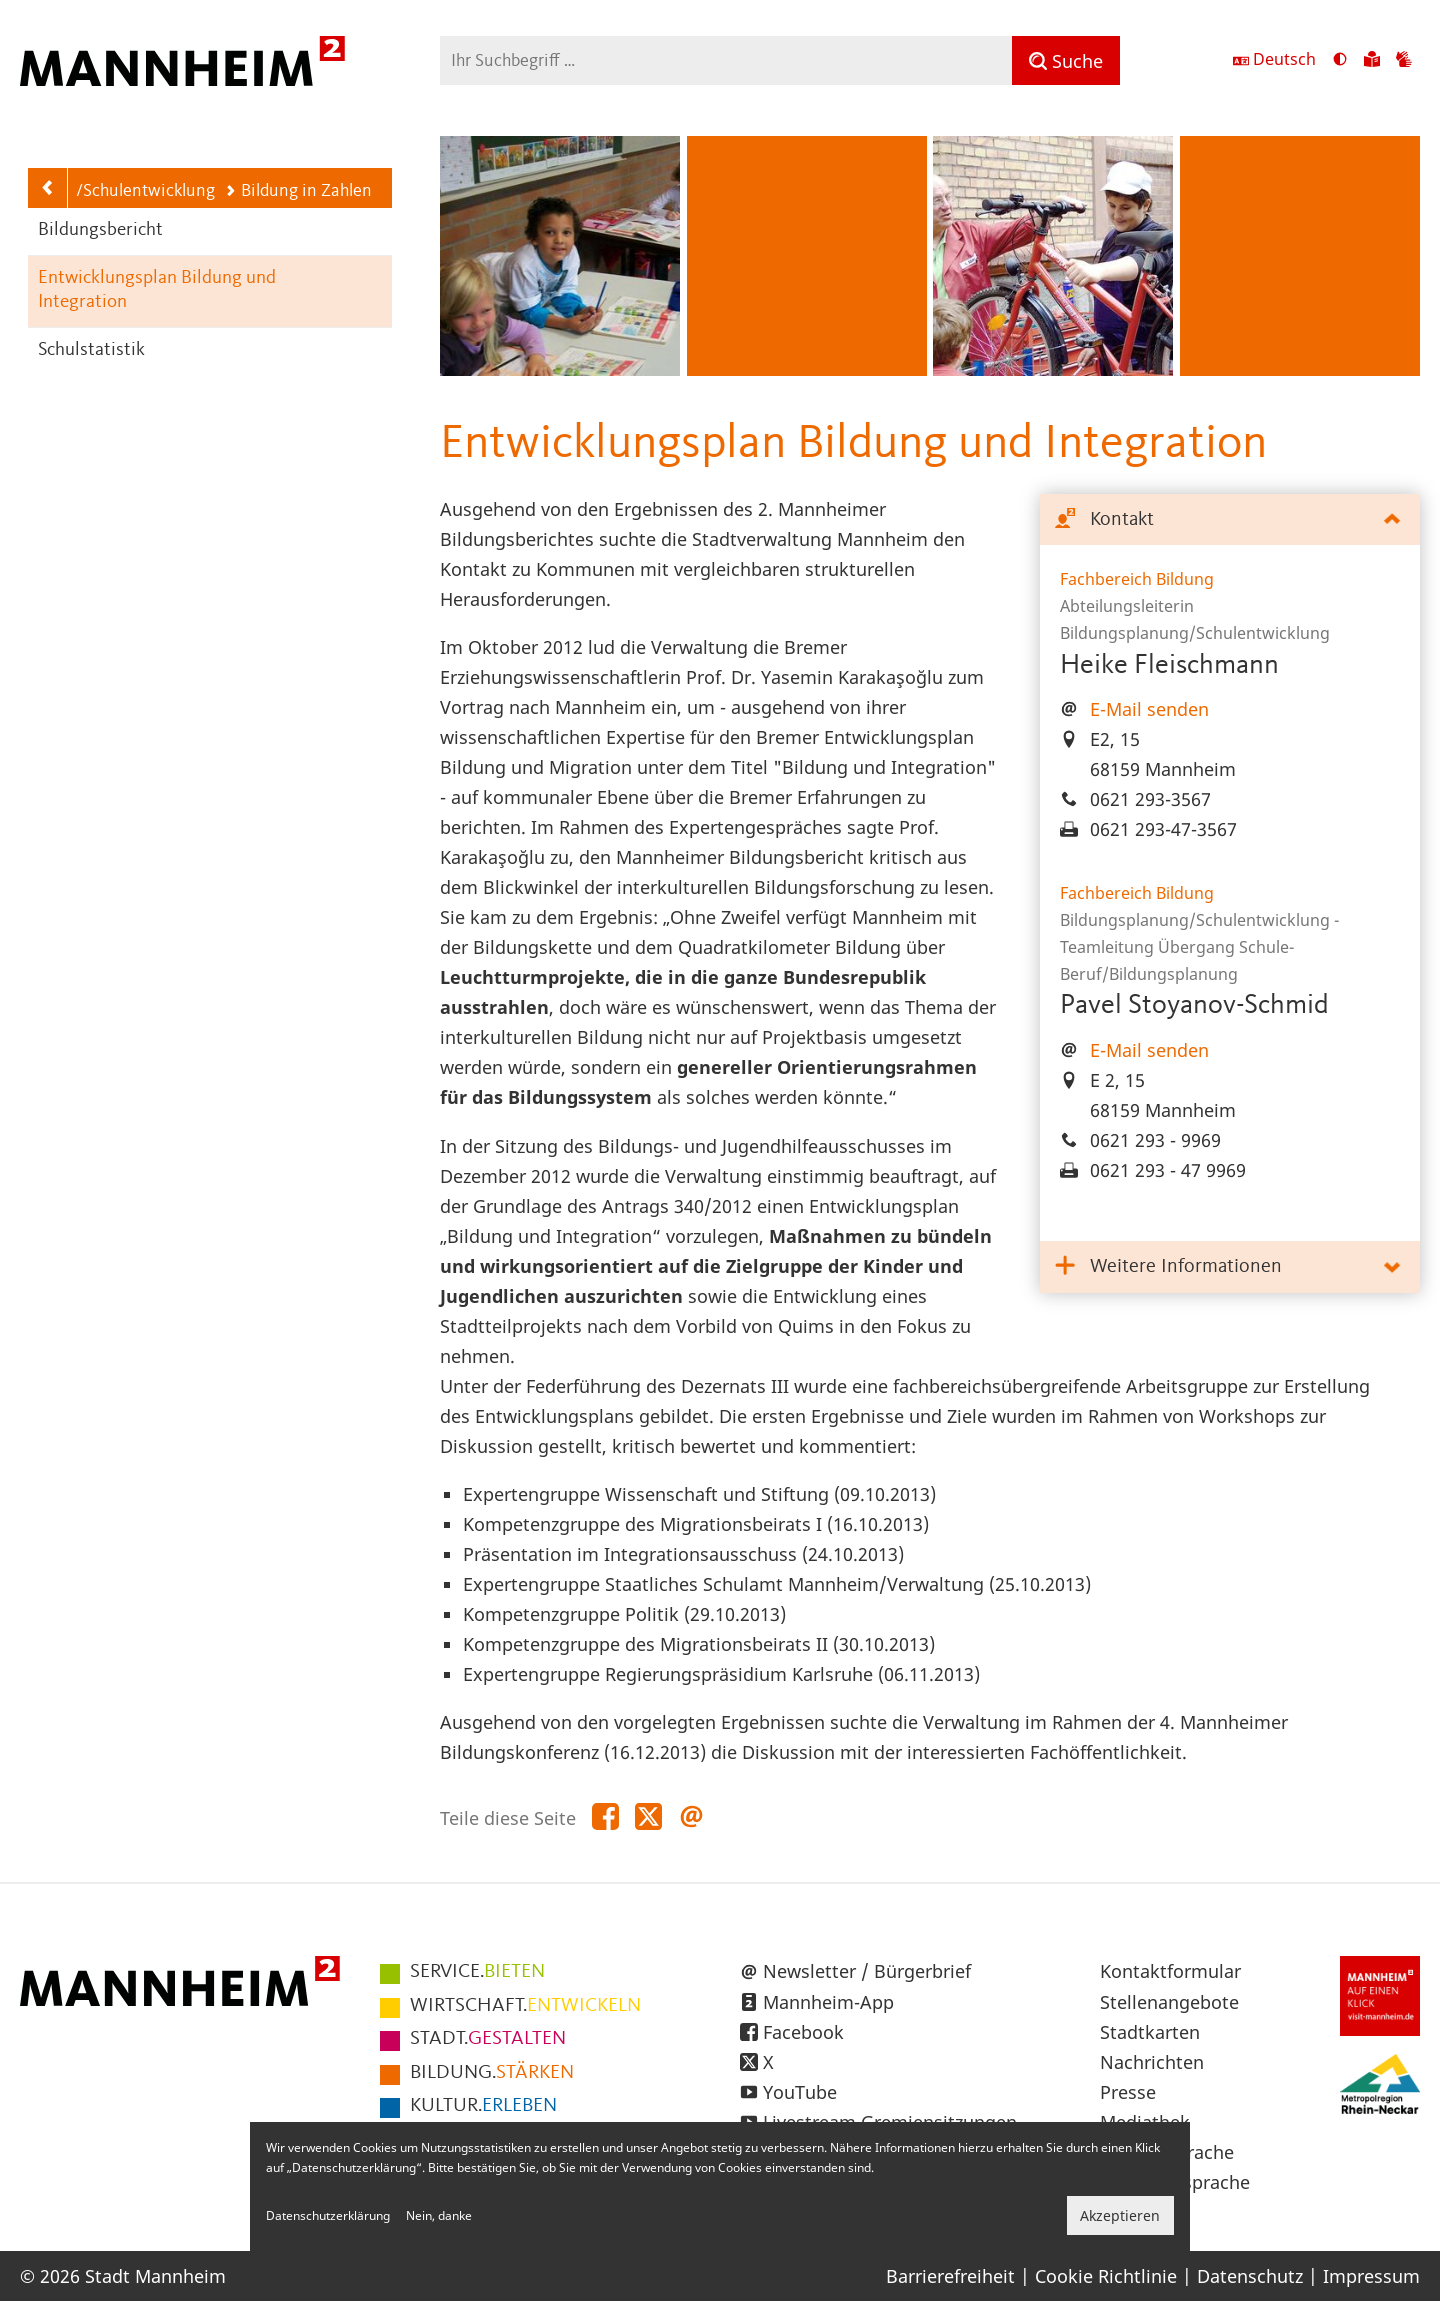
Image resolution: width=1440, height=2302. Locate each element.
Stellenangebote (1169, 2002)
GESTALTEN (488, 2039)
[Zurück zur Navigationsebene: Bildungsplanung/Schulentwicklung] (48, 188)
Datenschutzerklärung (328, 2215)
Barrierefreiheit (950, 2276)
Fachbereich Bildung (1137, 579)
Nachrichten (1152, 2062)
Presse (1128, 2092)
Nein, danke (439, 2215)
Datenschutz (1250, 2276)
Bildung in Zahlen (298, 191)
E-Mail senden (1149, 709)
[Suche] (1066, 60)
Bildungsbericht (100, 230)
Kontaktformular (1170, 1971)
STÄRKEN (492, 2073)
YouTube (800, 2092)
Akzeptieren (1120, 2215)
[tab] (1230, 520)
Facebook (803, 2032)
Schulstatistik (91, 350)
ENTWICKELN (525, 2006)
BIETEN (477, 1972)
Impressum (1371, 2276)
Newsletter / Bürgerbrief (867, 1971)
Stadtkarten (1150, 2032)
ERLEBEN (483, 2106)
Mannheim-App (828, 2002)
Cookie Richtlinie (1106, 2276)
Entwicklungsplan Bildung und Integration (157, 291)
